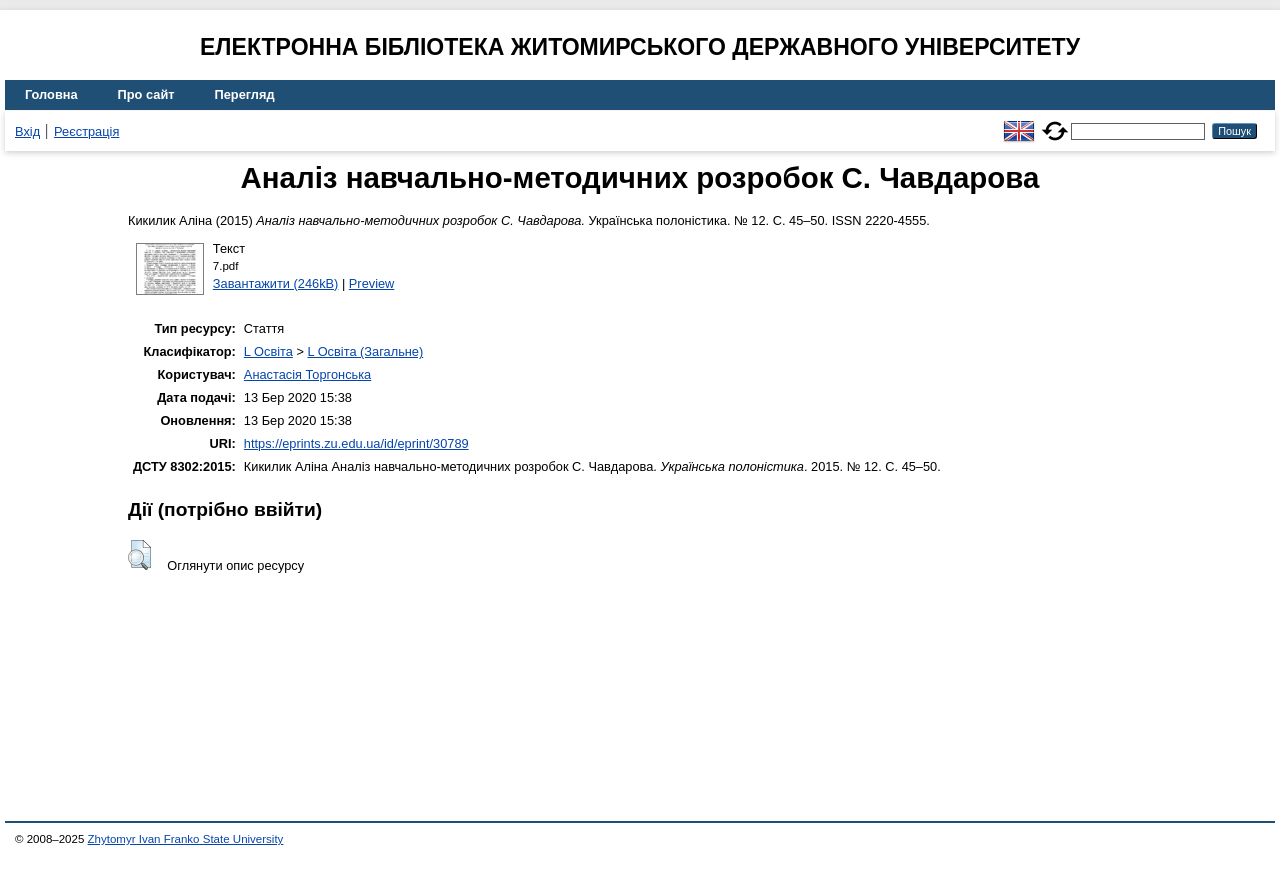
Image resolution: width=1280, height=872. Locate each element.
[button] (139, 555)
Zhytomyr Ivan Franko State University (186, 839)
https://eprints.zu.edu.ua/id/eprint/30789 (356, 443)
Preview (372, 283)
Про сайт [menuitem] (146, 94)
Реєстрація (86, 131)
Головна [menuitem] (51, 94)
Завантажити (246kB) (276, 283)
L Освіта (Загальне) (365, 351)
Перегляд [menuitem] (245, 94)
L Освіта (268, 351)
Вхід (27, 131)
